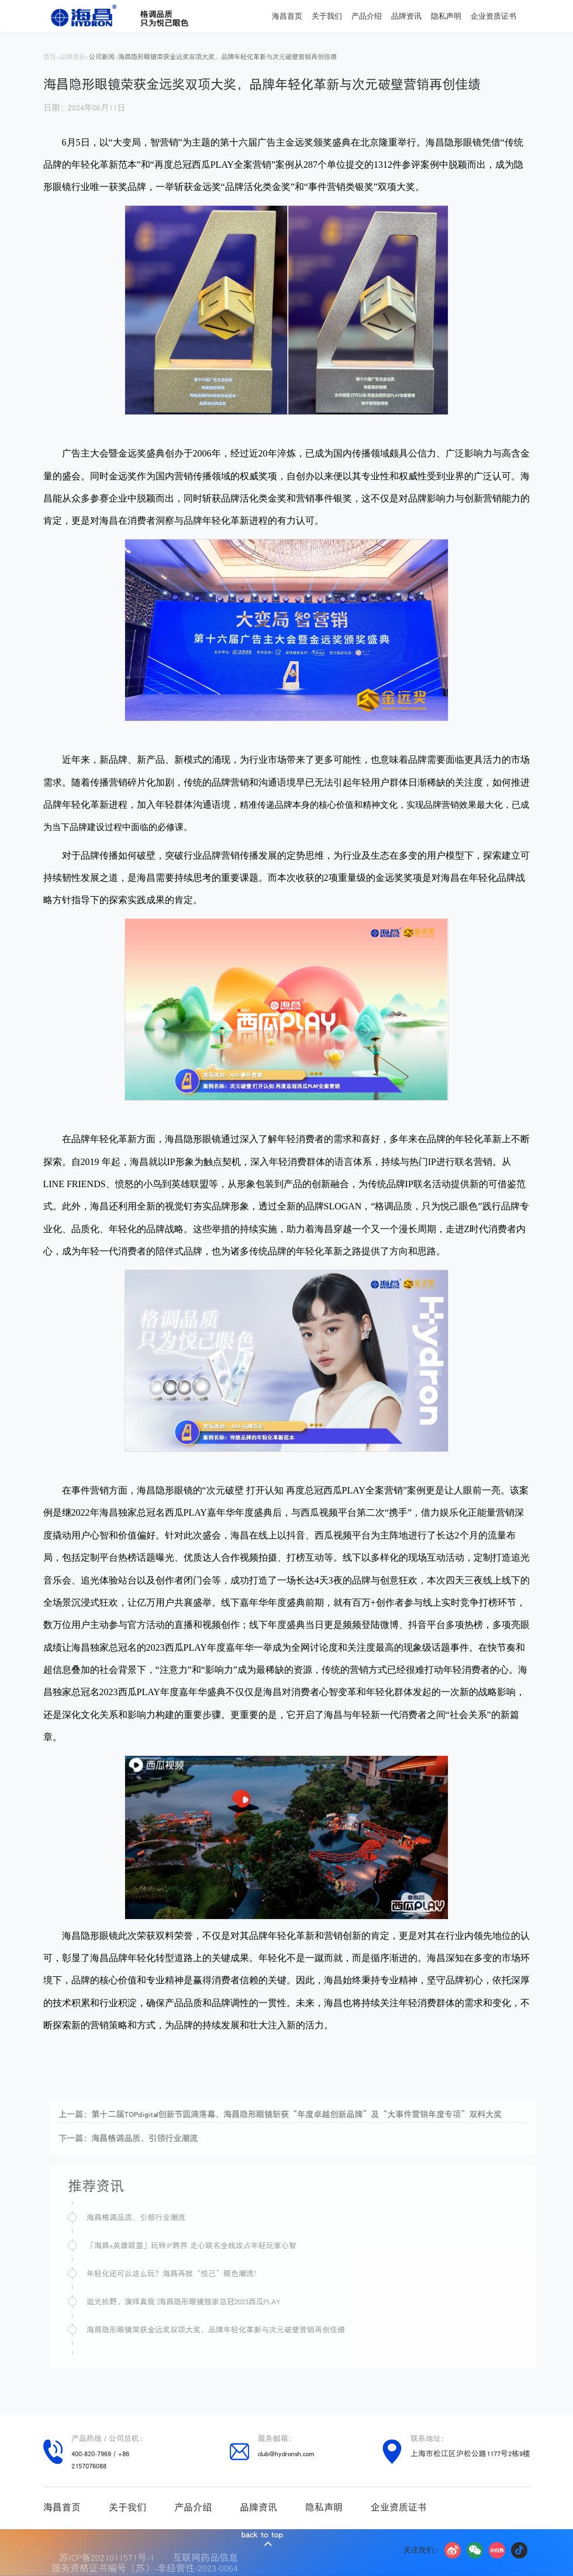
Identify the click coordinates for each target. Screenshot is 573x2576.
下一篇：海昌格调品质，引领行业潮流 (143, 2138)
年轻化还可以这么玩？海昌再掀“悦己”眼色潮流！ (189, 2273)
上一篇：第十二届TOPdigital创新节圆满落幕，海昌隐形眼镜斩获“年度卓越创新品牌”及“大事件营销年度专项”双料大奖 (295, 2114)
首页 (49, 56)
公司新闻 (102, 56)
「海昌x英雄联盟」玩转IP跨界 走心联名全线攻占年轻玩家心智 (207, 2245)
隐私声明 (446, 16)
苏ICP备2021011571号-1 (109, 2557)
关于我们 (327, 16)
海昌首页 (287, 16)
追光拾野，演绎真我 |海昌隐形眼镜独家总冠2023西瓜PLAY (199, 2301)
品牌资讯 (406, 16)
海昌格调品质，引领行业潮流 (151, 2217)
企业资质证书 (493, 16)
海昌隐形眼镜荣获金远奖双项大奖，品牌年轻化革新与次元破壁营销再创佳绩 (227, 56)
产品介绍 (366, 16)
